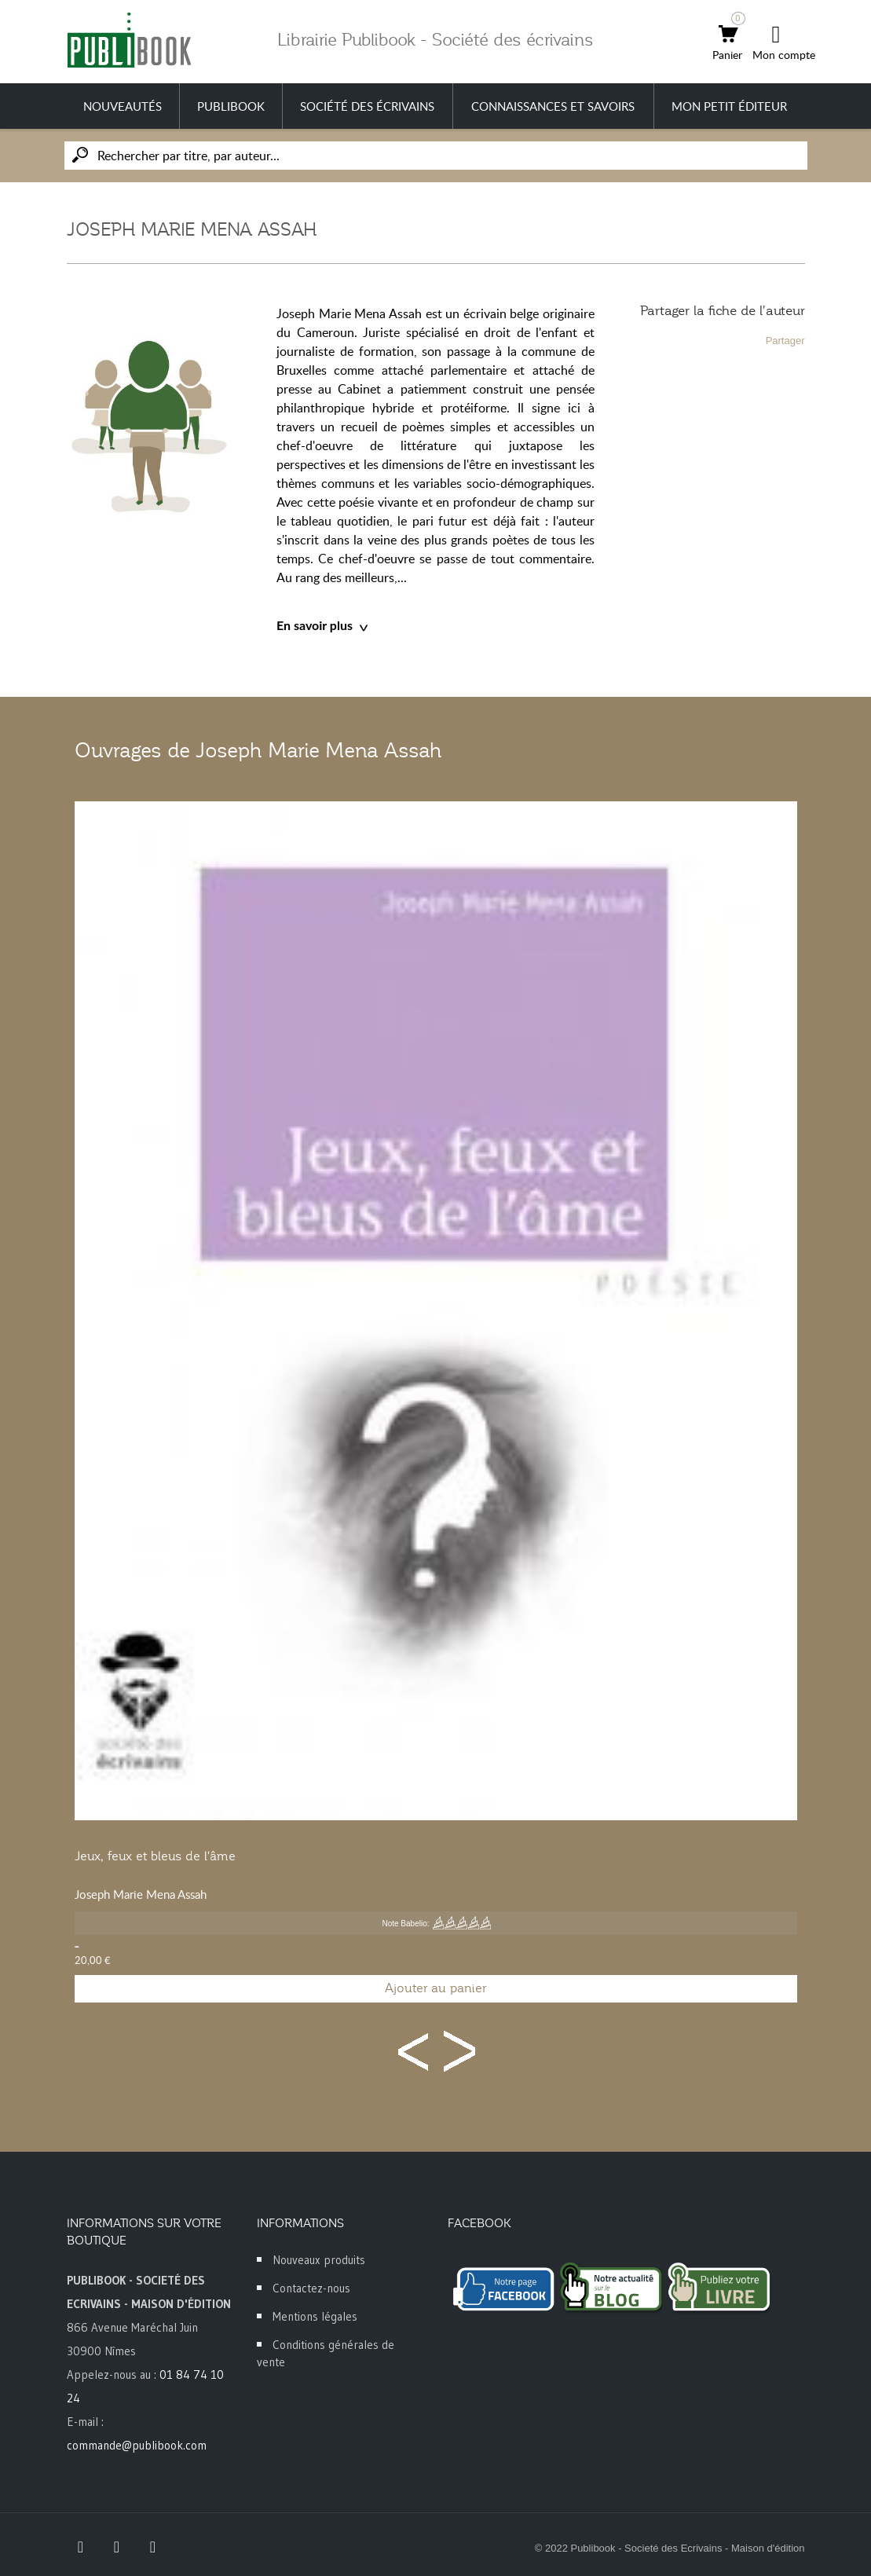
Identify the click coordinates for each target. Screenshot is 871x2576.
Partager (785, 340)
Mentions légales (315, 2316)
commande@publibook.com (137, 2445)
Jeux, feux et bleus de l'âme (155, 1856)
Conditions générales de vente (325, 2353)
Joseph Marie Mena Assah (141, 1894)
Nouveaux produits (319, 2259)
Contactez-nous (311, 2288)
